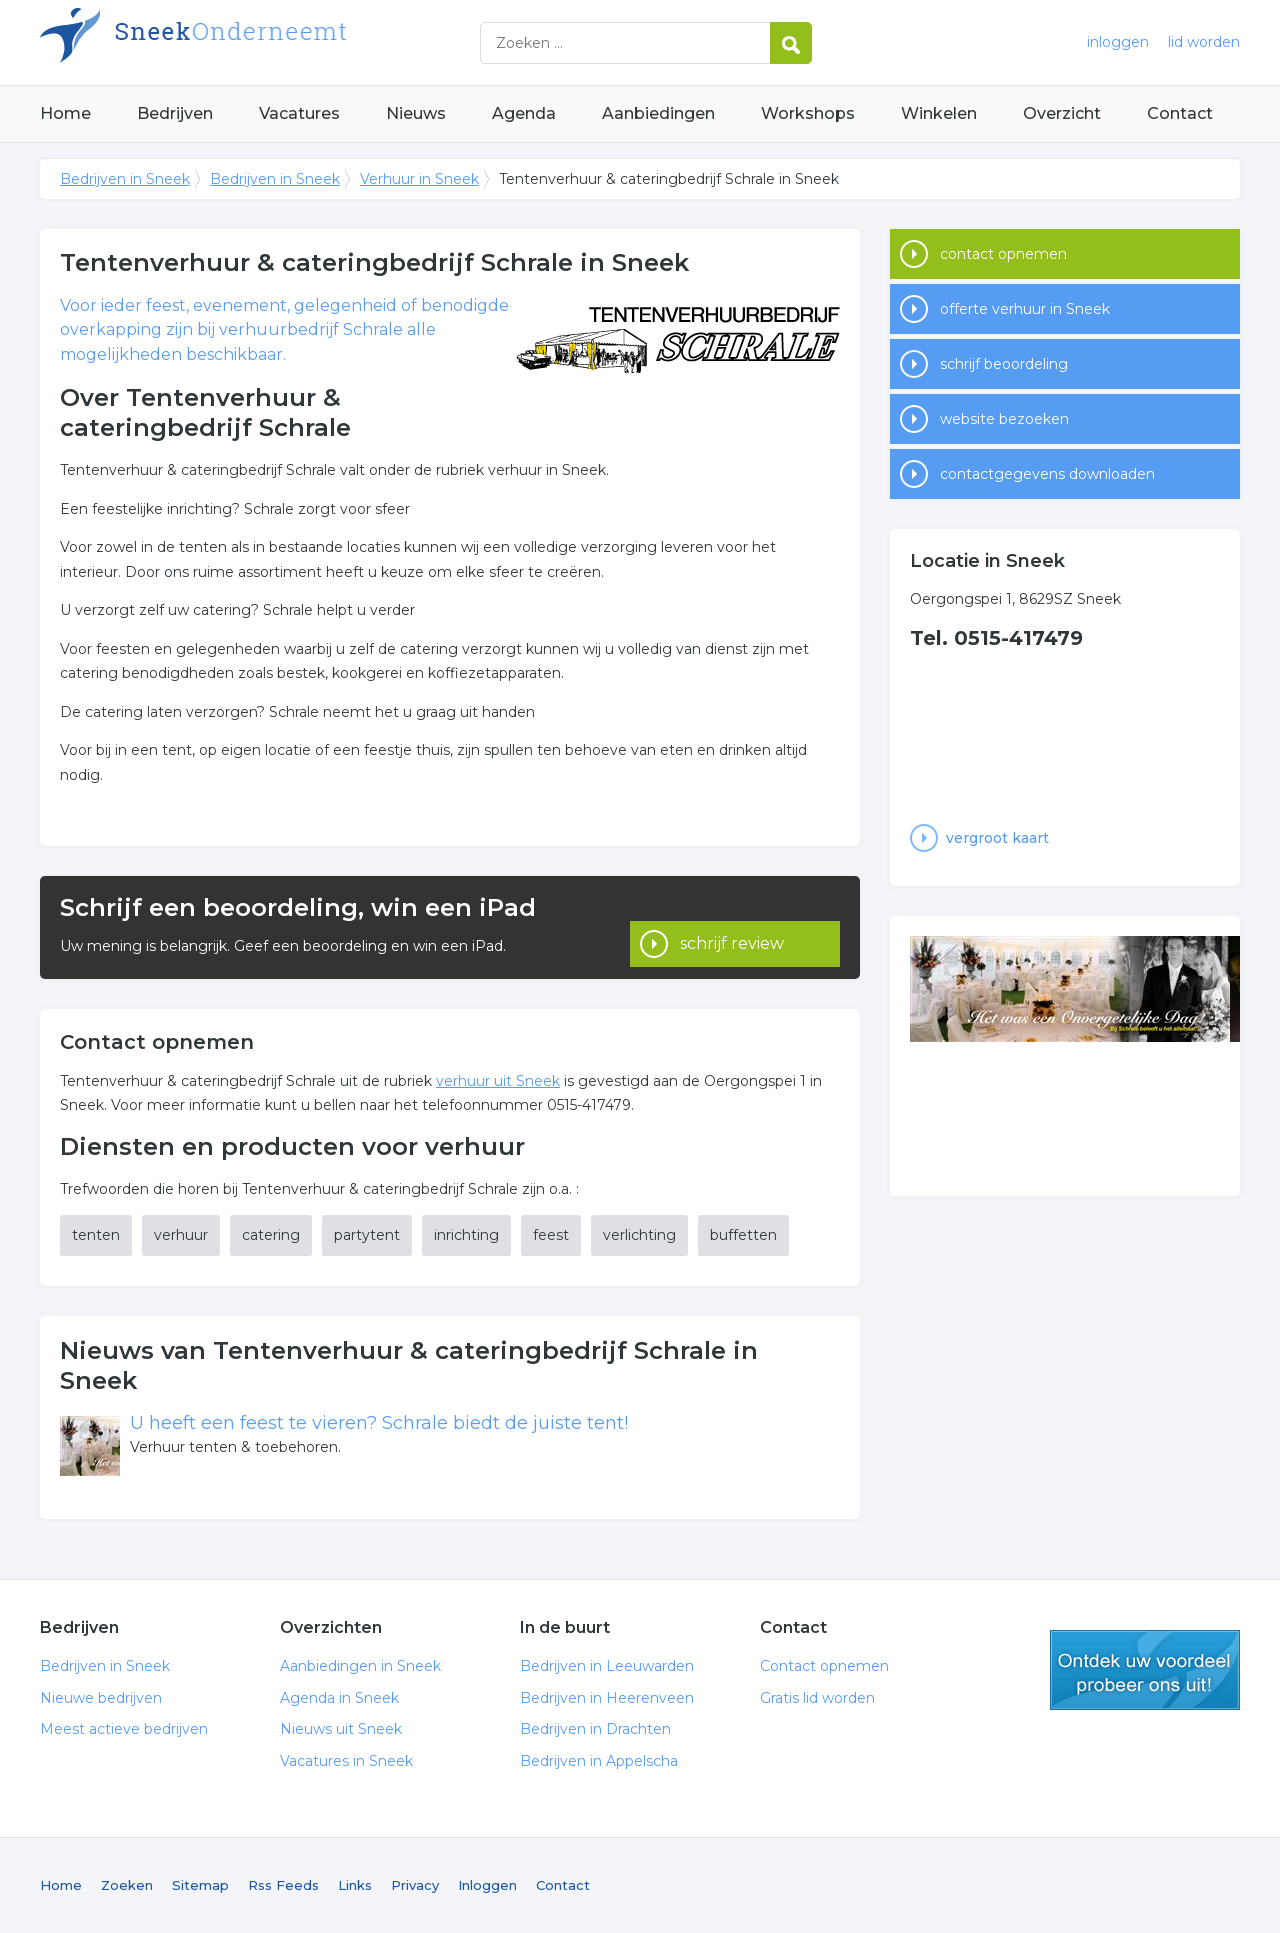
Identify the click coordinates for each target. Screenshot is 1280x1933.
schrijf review (732, 926)
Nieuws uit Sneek (341, 1729)
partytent (367, 1235)
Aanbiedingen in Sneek (360, 1666)
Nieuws (416, 113)
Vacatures (299, 113)
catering (271, 1235)
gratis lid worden (1145, 1670)
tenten (96, 1235)
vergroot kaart (997, 838)
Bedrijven (175, 113)
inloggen (1118, 42)
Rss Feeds (283, 1885)
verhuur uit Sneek (498, 1081)
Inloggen (487, 1885)
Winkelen (939, 113)
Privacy (415, 1885)
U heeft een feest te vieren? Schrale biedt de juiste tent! (379, 1423)
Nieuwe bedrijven (101, 1698)
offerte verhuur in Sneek (1025, 309)
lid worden (1204, 42)
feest (551, 1235)
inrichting (466, 1235)
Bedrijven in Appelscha (599, 1761)
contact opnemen (1003, 254)
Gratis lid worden (817, 1698)
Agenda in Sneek (339, 1698)
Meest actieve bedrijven (124, 1729)
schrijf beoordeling (1004, 364)
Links (355, 1885)
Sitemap (200, 1885)
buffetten (743, 1235)
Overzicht (1062, 113)
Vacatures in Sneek (346, 1761)
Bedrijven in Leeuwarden (607, 1666)
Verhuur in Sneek (419, 179)
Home (65, 113)
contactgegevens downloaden (1047, 474)
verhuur (181, 1235)
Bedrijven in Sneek (290, 42)
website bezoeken (1004, 419)
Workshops (808, 113)
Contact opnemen (824, 1666)
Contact (1180, 113)
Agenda (524, 113)
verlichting (639, 1235)
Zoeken (127, 1885)
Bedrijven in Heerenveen (607, 1698)
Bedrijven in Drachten (595, 1729)
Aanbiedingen (658, 113)
